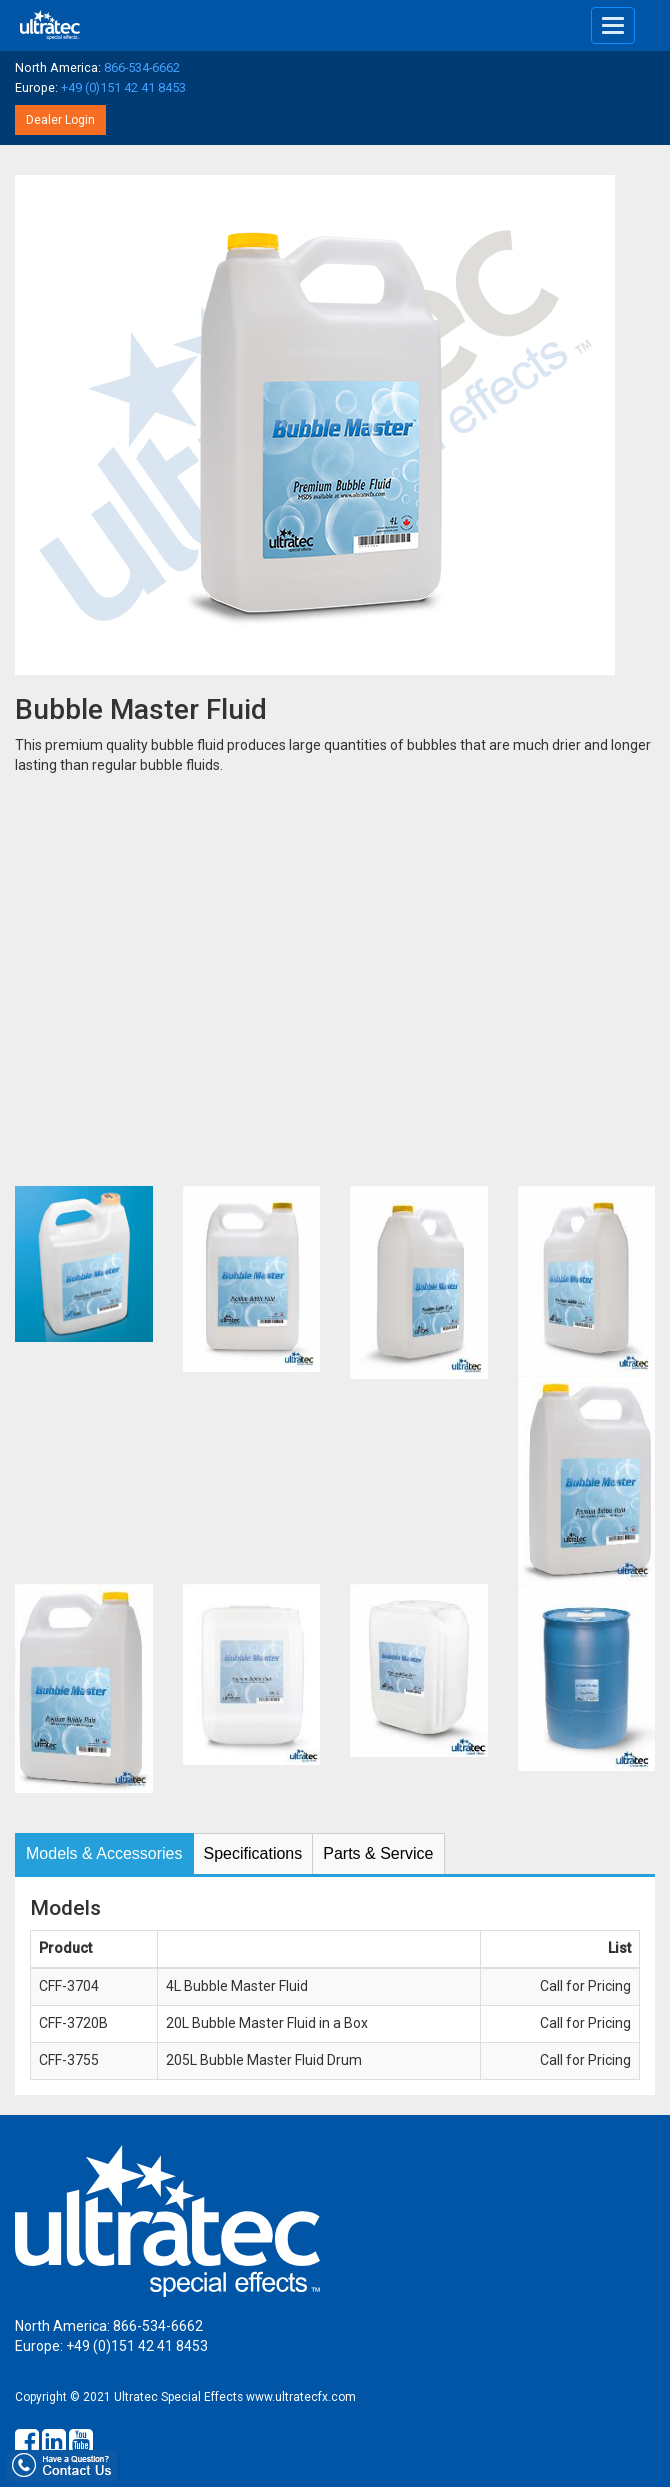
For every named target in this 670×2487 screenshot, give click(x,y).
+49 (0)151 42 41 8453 (123, 87)
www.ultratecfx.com (301, 2397)
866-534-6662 (142, 67)
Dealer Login (60, 120)
